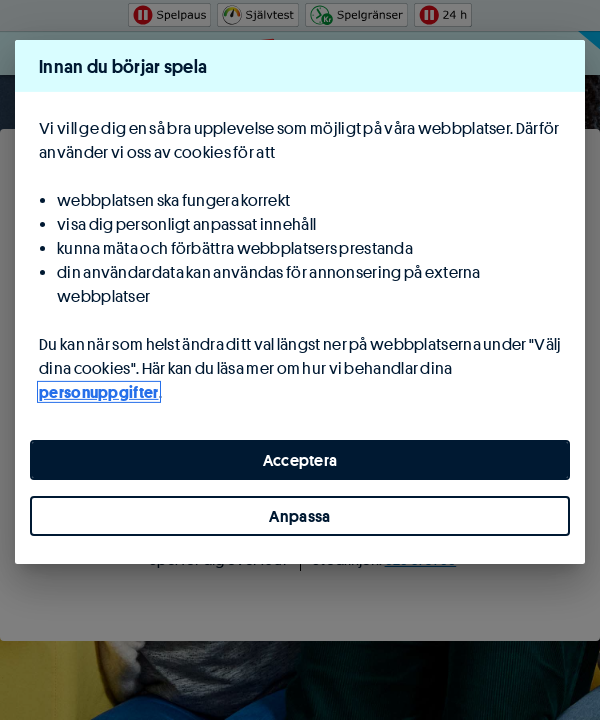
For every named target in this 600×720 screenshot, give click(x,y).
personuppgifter (99, 392)
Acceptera (300, 460)
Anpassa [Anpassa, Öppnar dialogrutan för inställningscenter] (299, 516)
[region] (300, 302)
